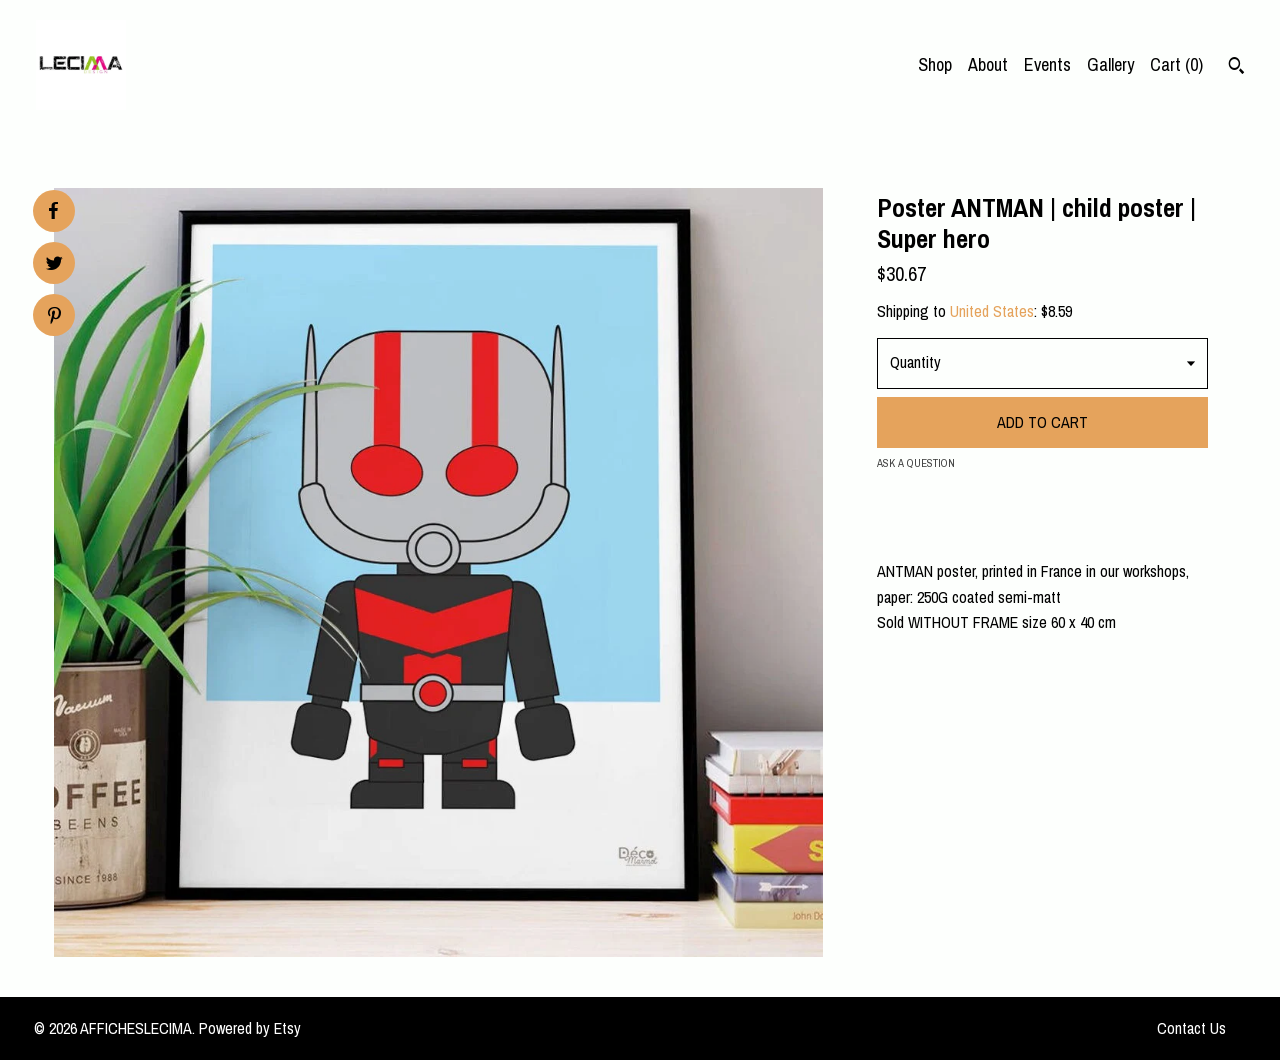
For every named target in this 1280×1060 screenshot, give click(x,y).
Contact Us (1191, 1028)
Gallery (1110, 64)
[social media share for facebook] (53, 211)
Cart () (1176, 64)
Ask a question (916, 463)
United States (992, 311)
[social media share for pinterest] (54, 317)
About (988, 64)
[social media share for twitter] (54, 265)
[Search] (1236, 68)
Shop (935, 64)
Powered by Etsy (250, 1028)
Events (1047, 64)
